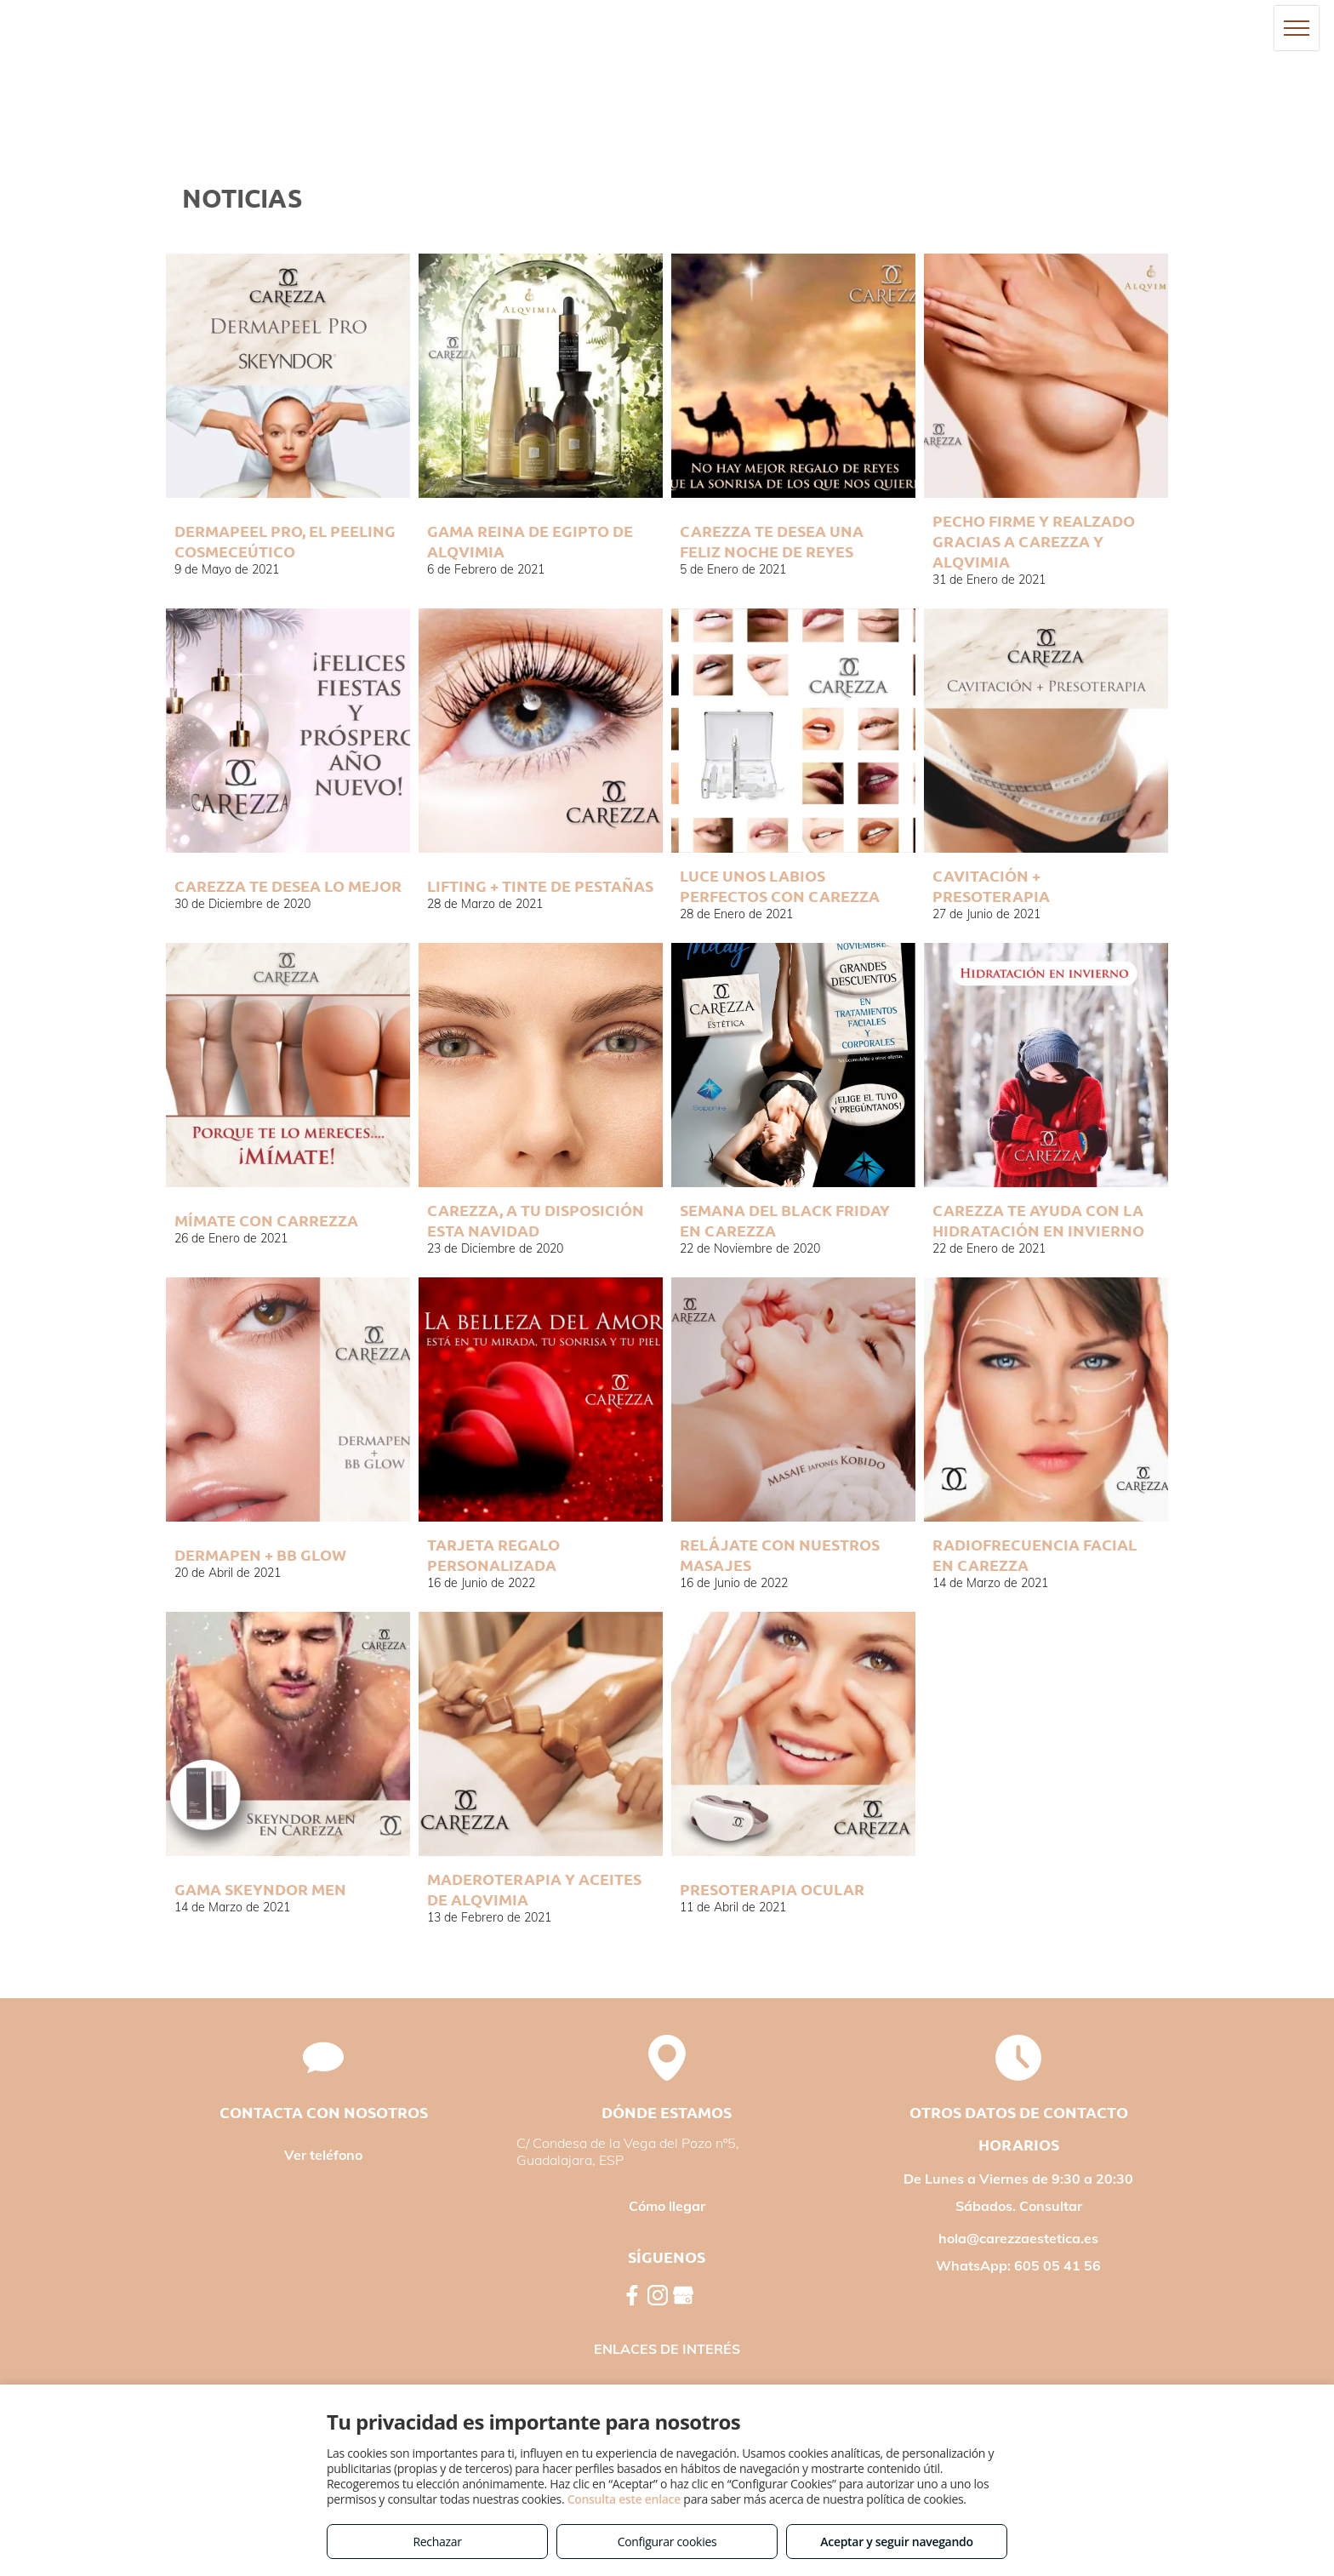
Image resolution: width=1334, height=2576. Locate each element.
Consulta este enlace (624, 2499)
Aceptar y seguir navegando (896, 2541)
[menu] (1296, 28)
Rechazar (437, 2541)
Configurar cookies (667, 2541)
